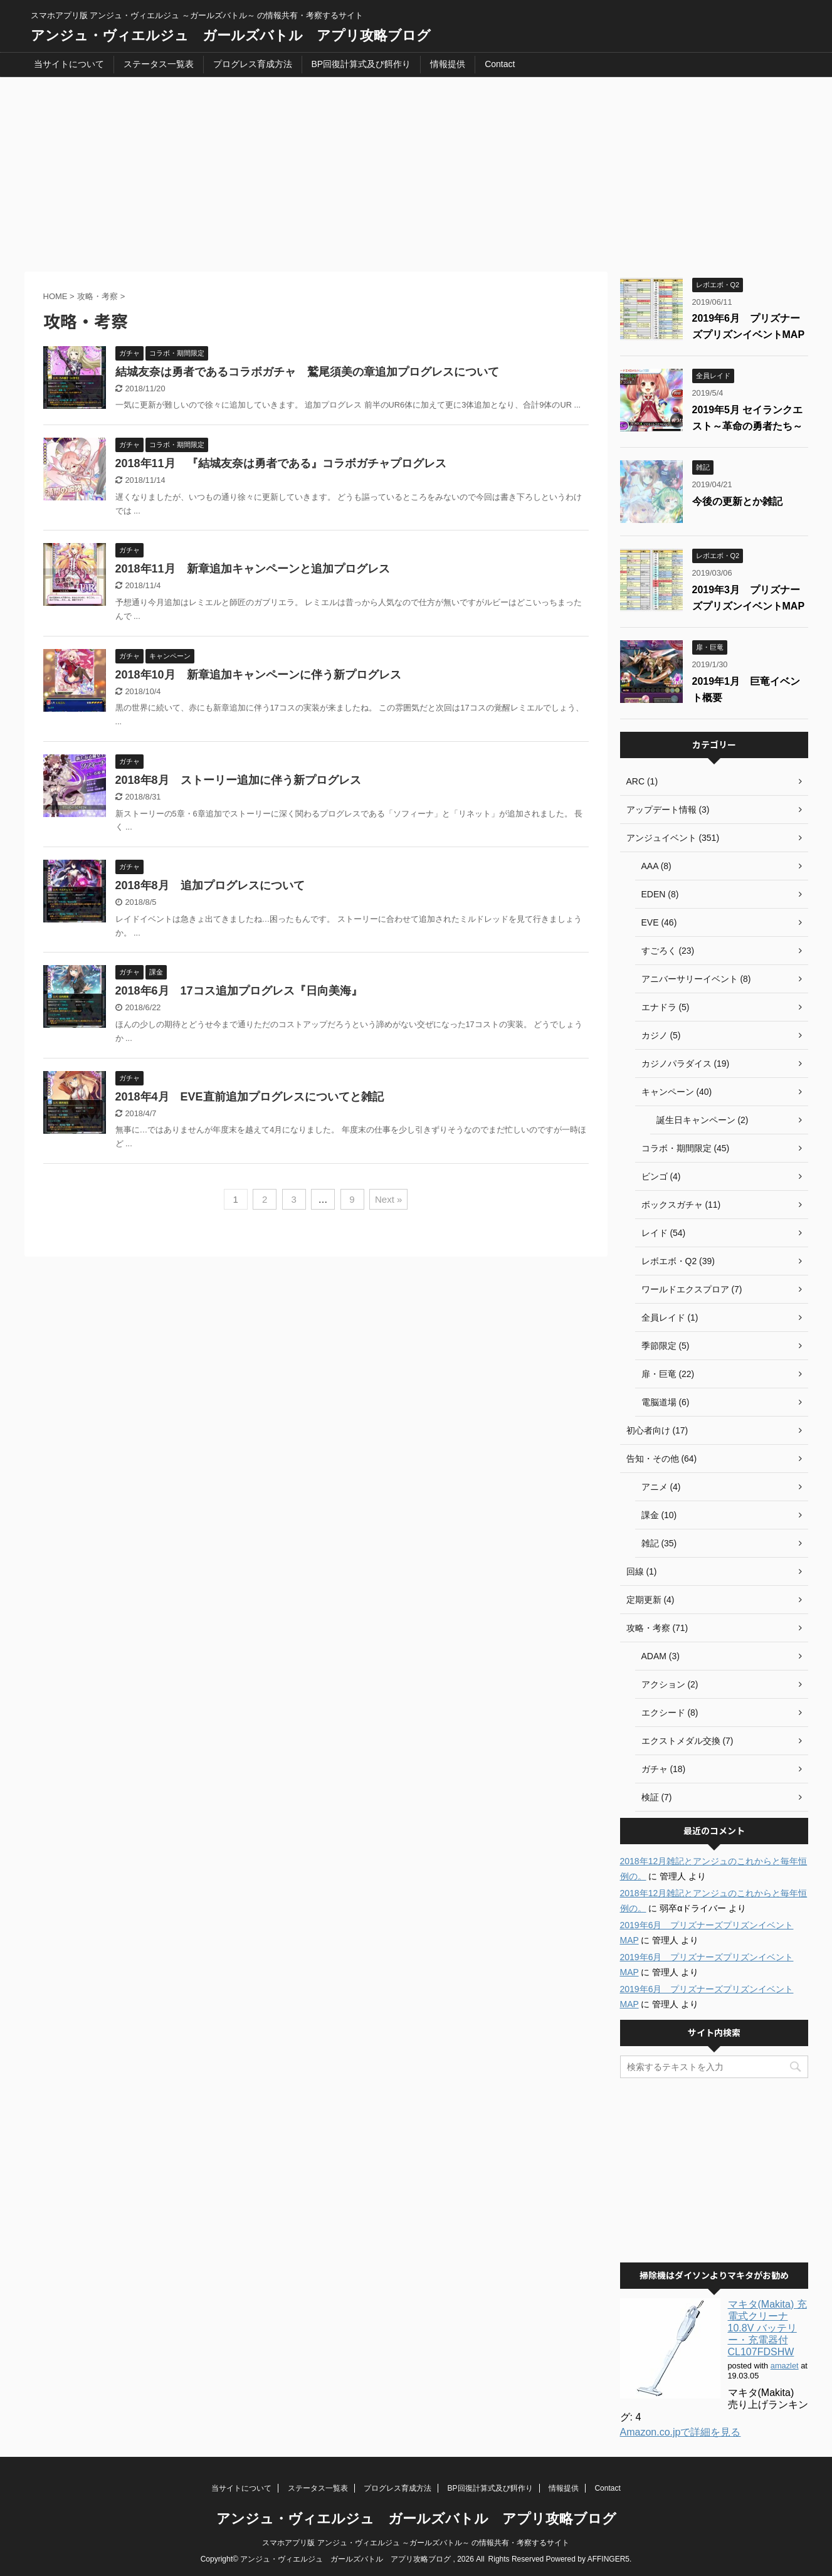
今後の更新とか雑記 (737, 501)
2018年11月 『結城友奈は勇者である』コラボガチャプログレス (280, 463)
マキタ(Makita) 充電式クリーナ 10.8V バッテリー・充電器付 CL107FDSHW (767, 2328)
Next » (388, 1199)
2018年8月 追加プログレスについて (210, 885)
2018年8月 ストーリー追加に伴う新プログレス (238, 780)
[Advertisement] (416, 171)
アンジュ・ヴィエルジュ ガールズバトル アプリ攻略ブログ (231, 35)
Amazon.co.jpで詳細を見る (680, 2432)
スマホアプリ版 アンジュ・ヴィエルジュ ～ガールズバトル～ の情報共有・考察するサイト (415, 2542)
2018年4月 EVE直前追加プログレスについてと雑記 (249, 1096)
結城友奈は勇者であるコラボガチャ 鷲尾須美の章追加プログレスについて (307, 372)
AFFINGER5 (608, 2559)
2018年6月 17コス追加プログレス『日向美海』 (238, 990)
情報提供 (447, 64)
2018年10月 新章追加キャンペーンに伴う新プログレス (258, 674)
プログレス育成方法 (252, 64)
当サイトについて (69, 64)
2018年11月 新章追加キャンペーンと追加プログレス (252, 568)
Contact (500, 64)
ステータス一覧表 (159, 64)
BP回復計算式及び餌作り (361, 64)
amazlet (785, 2365)
